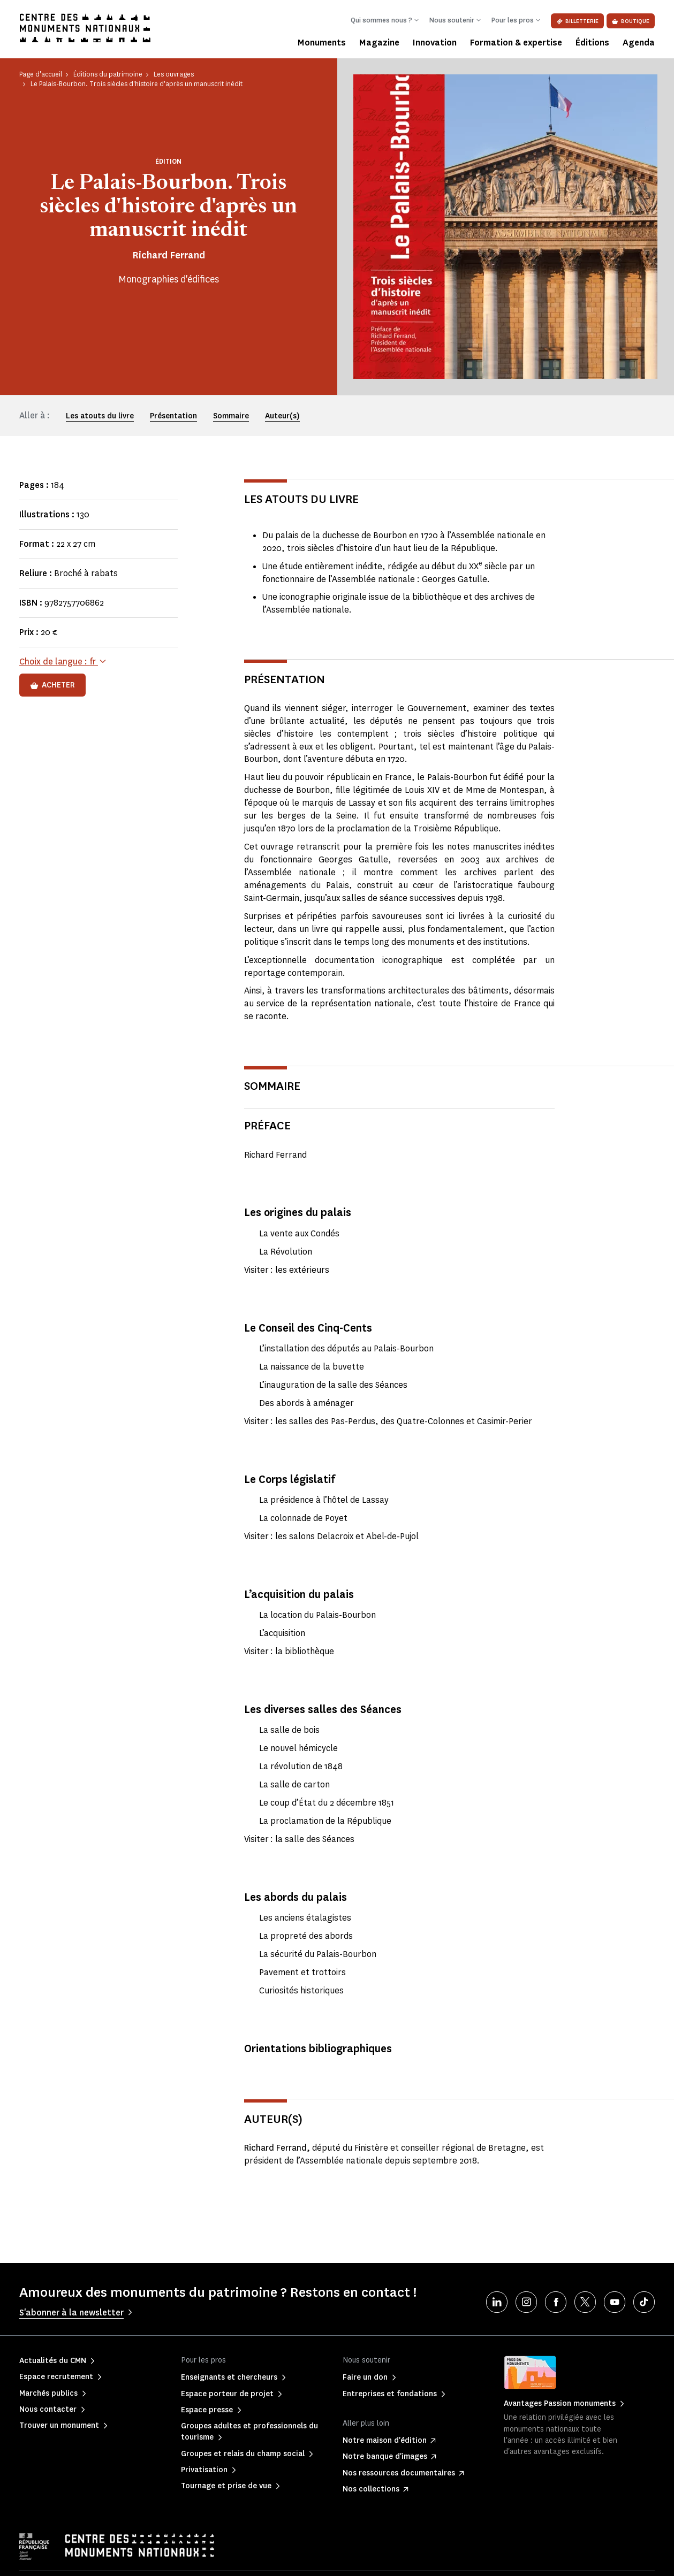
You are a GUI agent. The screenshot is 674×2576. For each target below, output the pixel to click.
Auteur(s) (282, 416)
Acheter (52, 685)
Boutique (630, 21)
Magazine (379, 42)
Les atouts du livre (100, 416)
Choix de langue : (58, 661)
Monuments (322, 42)
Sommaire (231, 416)
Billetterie (577, 21)
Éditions (592, 42)
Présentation (173, 416)
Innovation (435, 42)
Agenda (639, 42)
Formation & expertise (516, 42)
